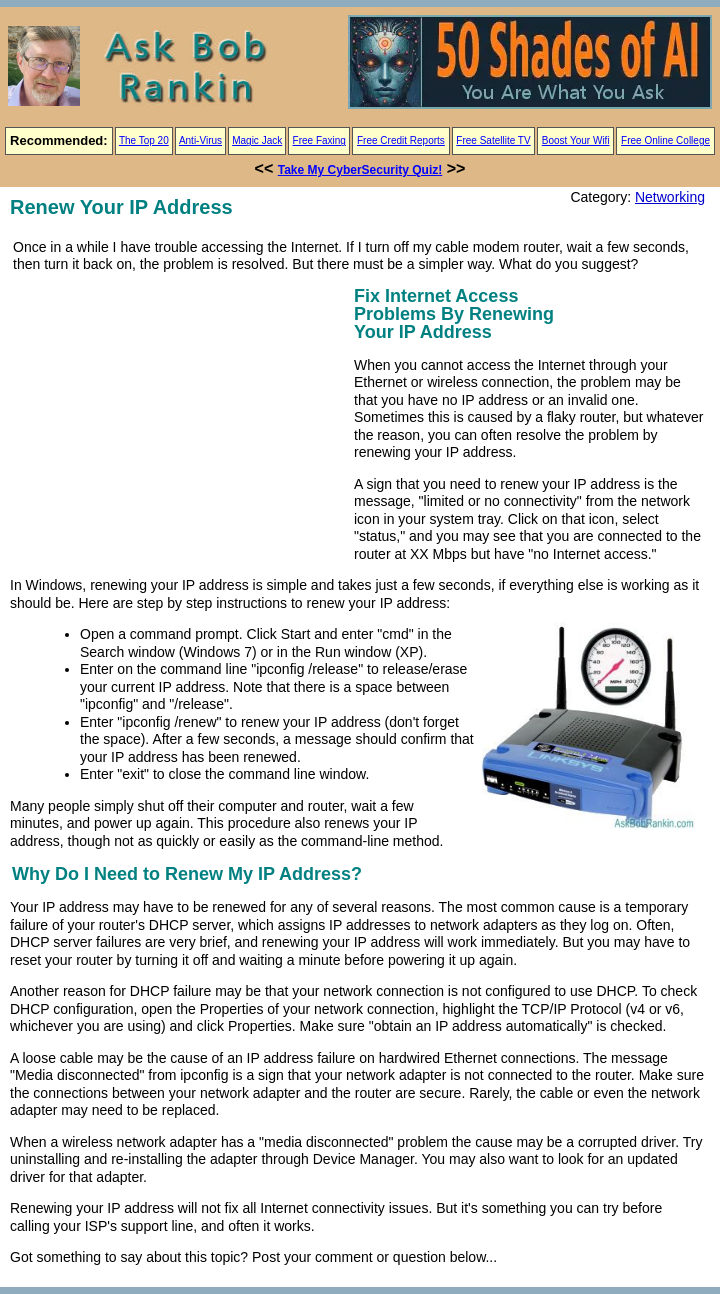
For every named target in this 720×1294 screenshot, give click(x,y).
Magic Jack (257, 140)
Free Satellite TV (493, 140)
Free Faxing (319, 140)
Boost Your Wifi (576, 140)
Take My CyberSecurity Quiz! (360, 170)
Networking (670, 197)
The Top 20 (144, 140)
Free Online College (665, 140)
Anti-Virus (200, 140)
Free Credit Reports (401, 140)
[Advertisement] (178, 422)
